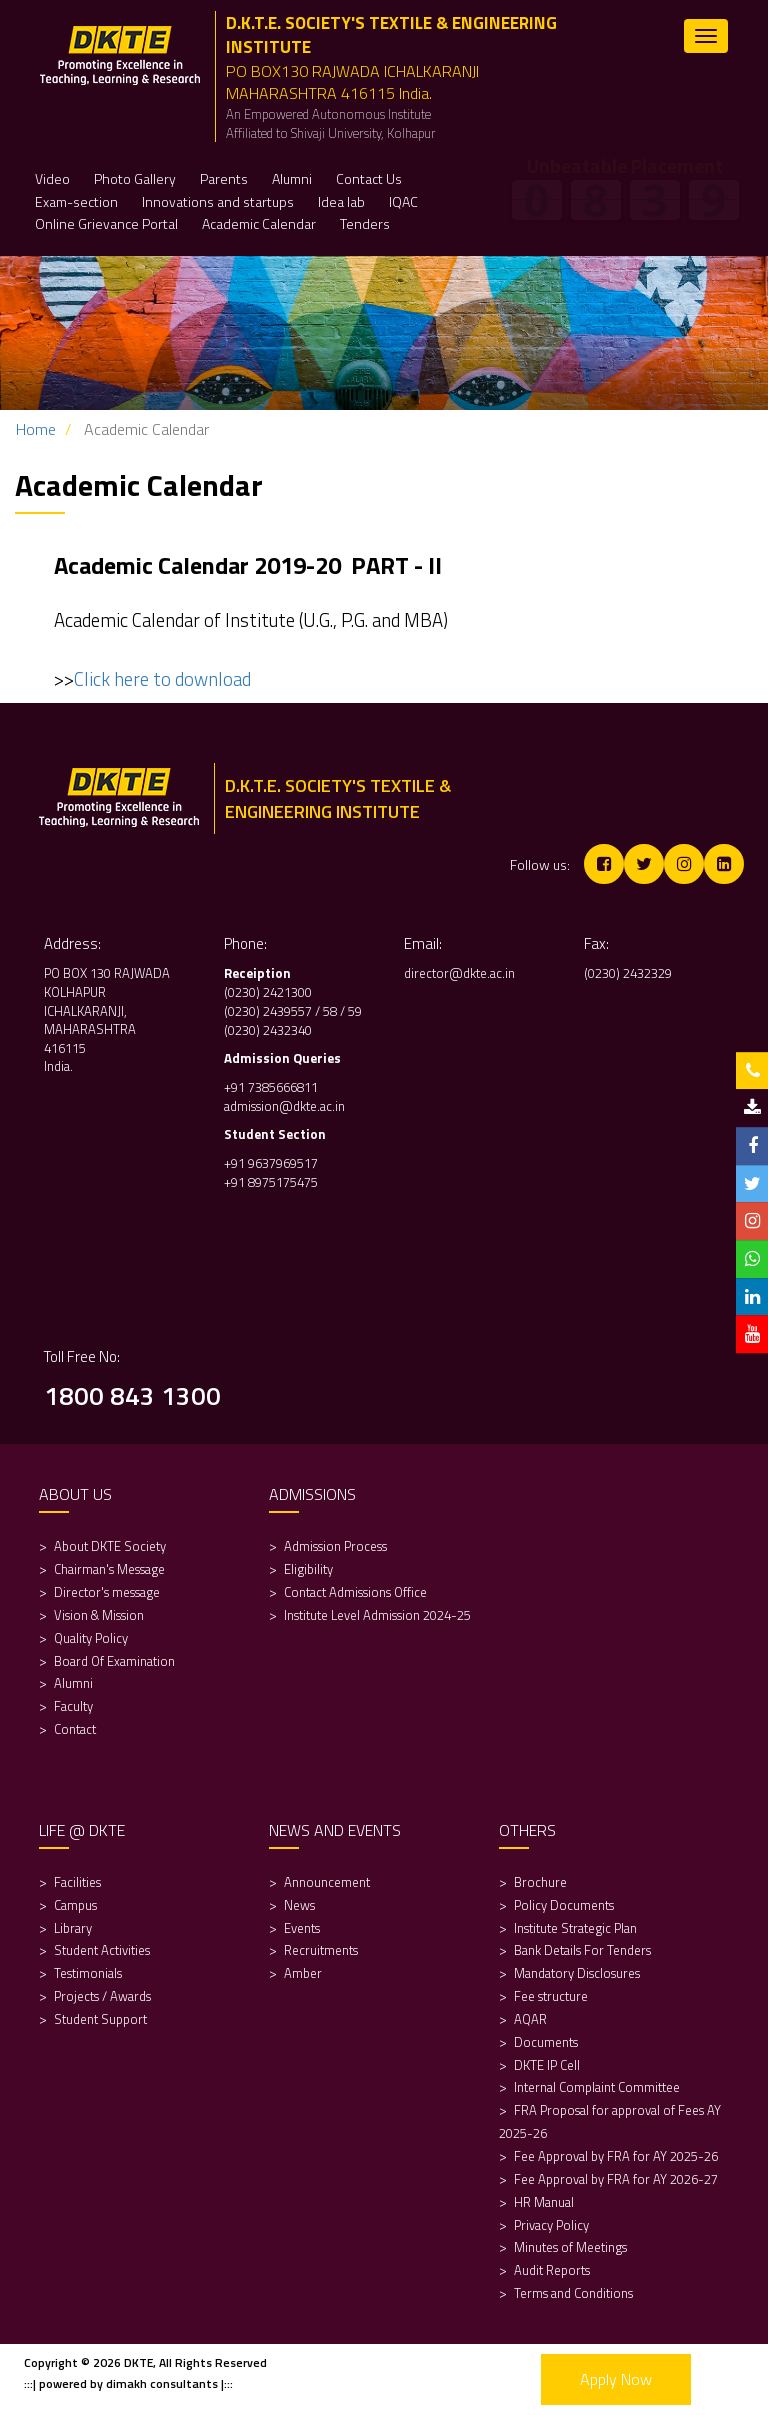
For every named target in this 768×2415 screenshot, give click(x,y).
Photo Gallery (135, 178)
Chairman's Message (109, 1569)
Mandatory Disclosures (577, 1973)
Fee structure (551, 1996)
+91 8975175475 (272, 1182)
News (299, 1905)
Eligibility (310, 1569)
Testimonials (88, 1973)
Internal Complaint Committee (597, 2087)
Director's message (107, 1592)
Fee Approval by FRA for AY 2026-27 (616, 2179)
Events (302, 1928)
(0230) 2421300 (268, 992)
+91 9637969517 (271, 1163)
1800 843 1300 (132, 1395)
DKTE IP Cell (547, 2065)
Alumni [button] (292, 178)
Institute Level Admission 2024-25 (377, 1615)
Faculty (73, 1706)
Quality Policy (91, 1638)
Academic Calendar (259, 223)
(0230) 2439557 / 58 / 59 (293, 1011)
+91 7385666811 (271, 1087)
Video (52, 178)
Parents (224, 178)
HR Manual (544, 2202)
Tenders (365, 223)
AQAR (532, 2019)
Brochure (540, 1882)
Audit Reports (552, 2270)
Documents (546, 2042)
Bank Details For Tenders (582, 1950)
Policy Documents (564, 1905)
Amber (303, 1973)
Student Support (100, 2019)
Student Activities (102, 1950)
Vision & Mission (99, 1615)
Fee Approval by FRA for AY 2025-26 (616, 2156)
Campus (75, 1905)
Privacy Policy (551, 2225)
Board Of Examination (114, 1661)
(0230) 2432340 (268, 1030)
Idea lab (341, 201)
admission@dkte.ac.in (284, 1106)
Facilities (77, 1882)
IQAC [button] (403, 201)
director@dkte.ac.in (459, 973)
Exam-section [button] (76, 201)
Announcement (327, 1882)
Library (73, 1928)
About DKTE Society (110, 1546)
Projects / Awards (102, 1996)
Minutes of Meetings (570, 2247)
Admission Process (335, 1546)
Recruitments (321, 1950)
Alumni (73, 1683)
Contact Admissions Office (355, 1592)
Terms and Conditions (573, 2293)
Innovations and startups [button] (218, 201)
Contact (75, 1729)
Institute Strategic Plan (575, 1928)
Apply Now (616, 2379)
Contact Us (369, 178)
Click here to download (162, 679)
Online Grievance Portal (106, 223)
